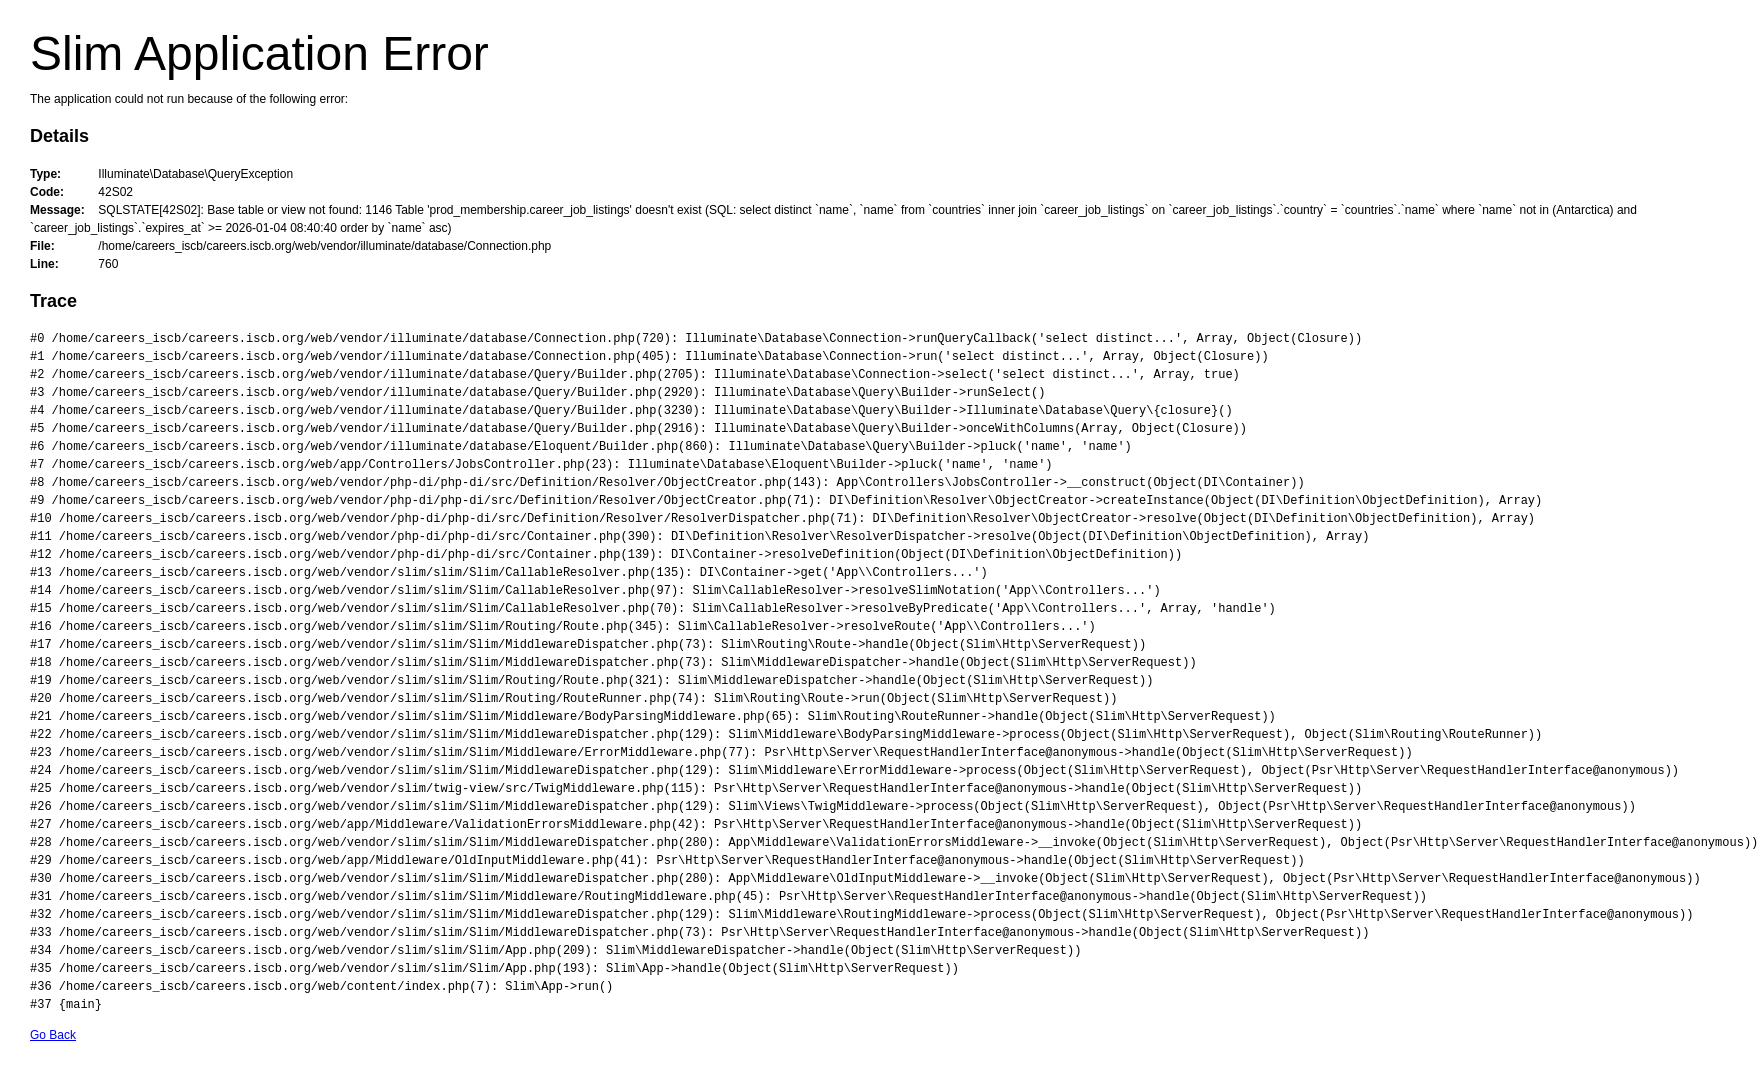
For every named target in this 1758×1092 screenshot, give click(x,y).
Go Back (53, 1035)
